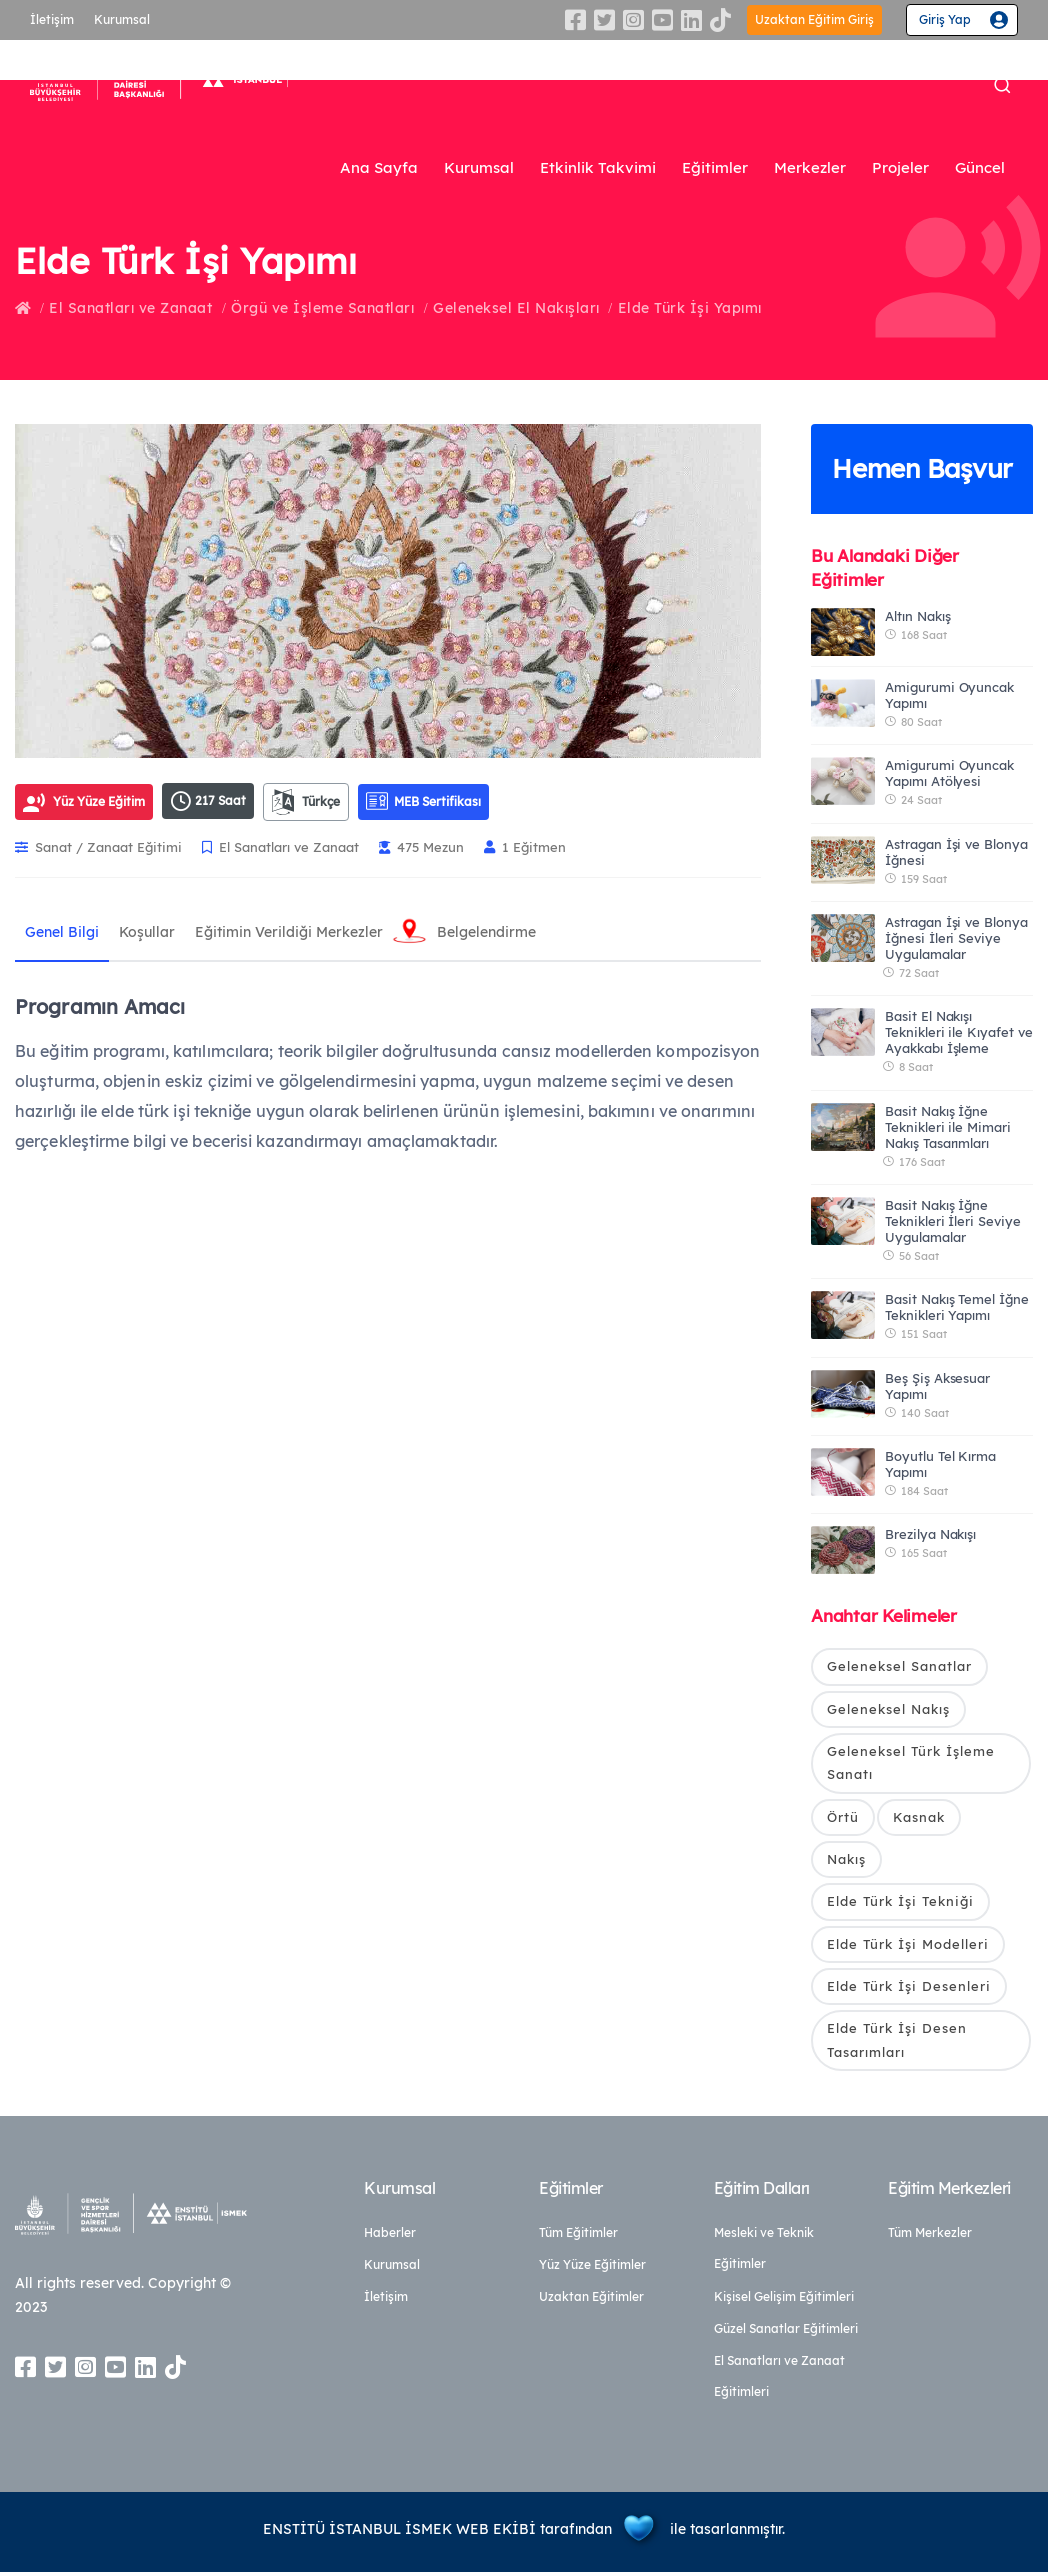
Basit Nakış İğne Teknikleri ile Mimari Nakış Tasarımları (948, 1127)
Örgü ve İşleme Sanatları (322, 308)
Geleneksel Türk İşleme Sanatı (911, 1762)
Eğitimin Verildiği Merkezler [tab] (289, 932)
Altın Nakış (917, 616)
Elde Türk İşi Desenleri (909, 1986)
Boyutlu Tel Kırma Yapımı (940, 1464)
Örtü (843, 1817)
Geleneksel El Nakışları (516, 308)
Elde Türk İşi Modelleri (908, 1944)
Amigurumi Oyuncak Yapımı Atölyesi (949, 773)
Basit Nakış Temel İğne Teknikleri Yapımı (957, 1307)
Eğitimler (715, 167)
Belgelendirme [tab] (486, 932)
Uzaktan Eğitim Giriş (814, 19)
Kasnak (919, 1817)
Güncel (980, 167)
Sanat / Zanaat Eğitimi (98, 847)
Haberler (390, 2232)
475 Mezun (421, 847)
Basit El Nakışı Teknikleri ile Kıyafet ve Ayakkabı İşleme (959, 1032)
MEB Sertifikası (423, 801)
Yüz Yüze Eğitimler (592, 2264)
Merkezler (810, 167)
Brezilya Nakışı (930, 1534)
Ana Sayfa (379, 167)
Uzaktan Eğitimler (591, 2296)
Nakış (846, 1859)
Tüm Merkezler (930, 2232)
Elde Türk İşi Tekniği (900, 1901)
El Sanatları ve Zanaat (130, 308)
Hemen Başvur (922, 468)
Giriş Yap (945, 19)
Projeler (900, 167)
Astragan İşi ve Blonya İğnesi (956, 852)
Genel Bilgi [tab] (62, 932)
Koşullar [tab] (147, 932)
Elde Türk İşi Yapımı (690, 308)
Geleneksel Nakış (888, 1709)
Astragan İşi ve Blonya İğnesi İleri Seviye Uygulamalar (956, 938)
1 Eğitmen (525, 847)
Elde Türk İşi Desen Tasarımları (897, 2039)
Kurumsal (122, 19)
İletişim (52, 19)
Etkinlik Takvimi (598, 167)
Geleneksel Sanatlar (899, 1666)
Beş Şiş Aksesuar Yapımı (937, 1386)
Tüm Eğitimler (578, 2232)
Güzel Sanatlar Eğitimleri (786, 2328)
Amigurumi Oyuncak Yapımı (949, 695)
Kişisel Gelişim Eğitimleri (784, 2296)
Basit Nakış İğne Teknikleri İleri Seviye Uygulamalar (953, 1221)
